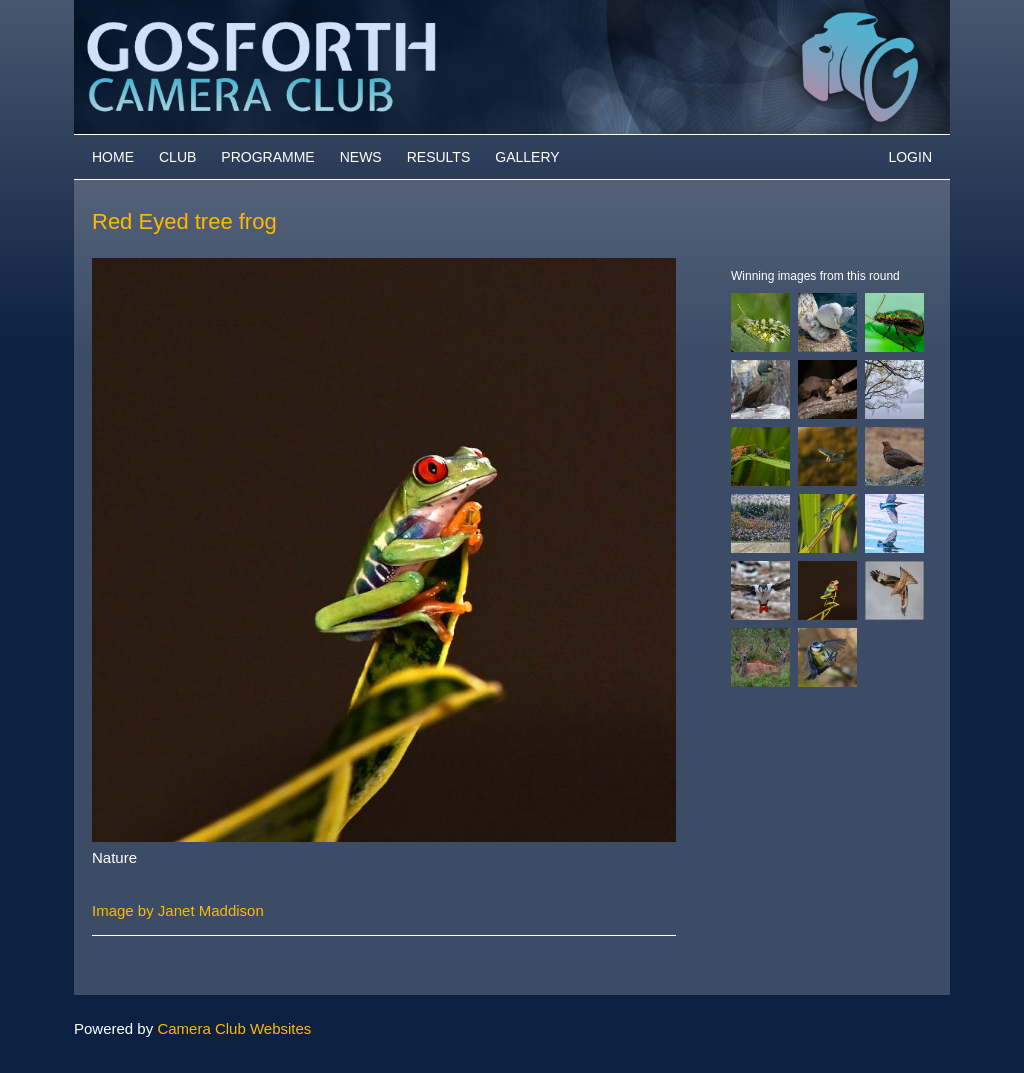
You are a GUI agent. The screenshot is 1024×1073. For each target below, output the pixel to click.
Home (113, 157)
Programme (267, 157)
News (361, 157)
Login (910, 157)
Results (439, 157)
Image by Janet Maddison (178, 910)
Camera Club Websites (234, 1028)
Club (177, 157)
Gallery (527, 157)
